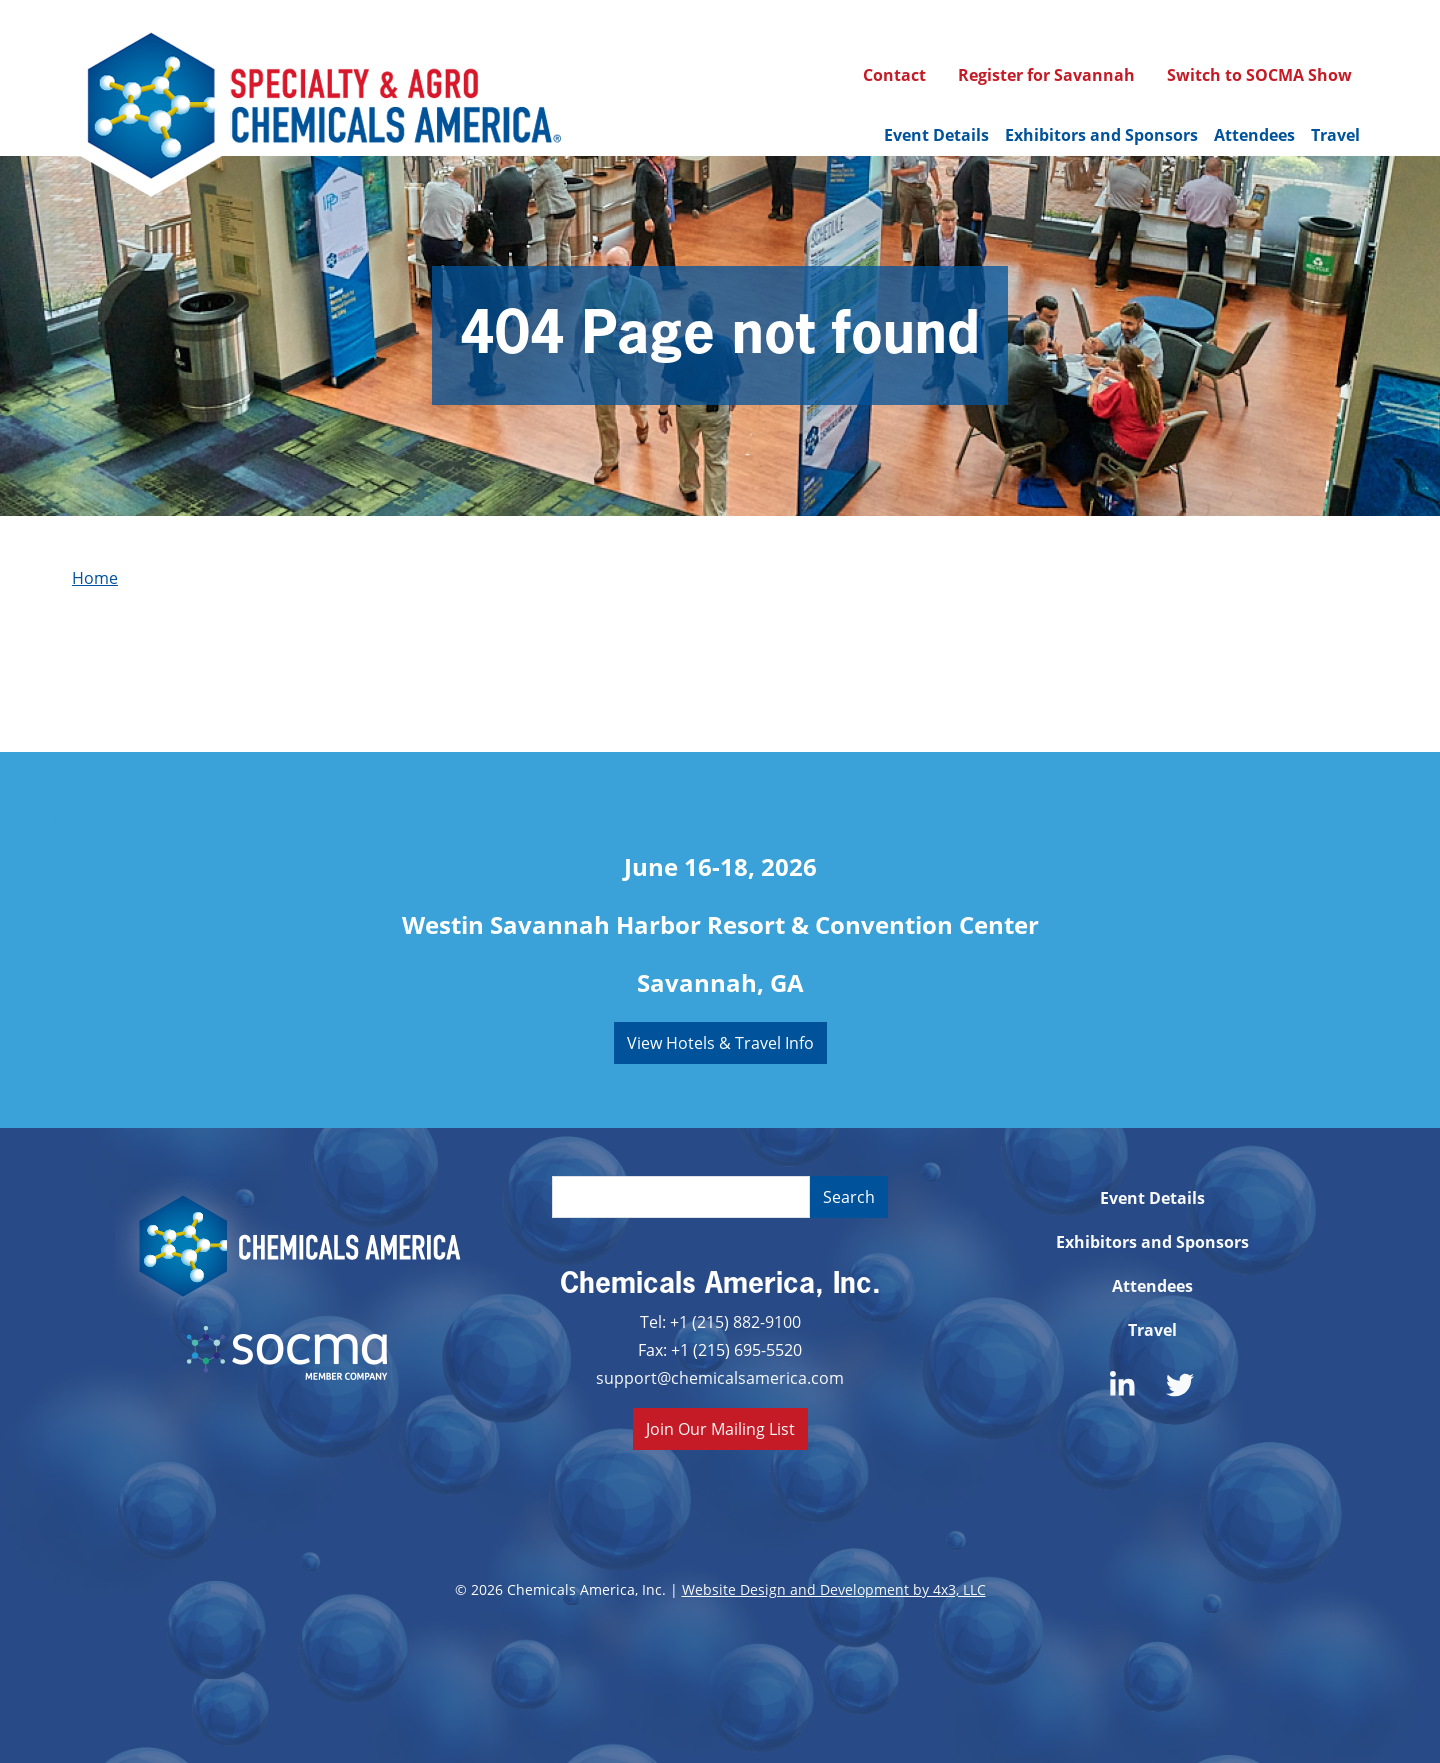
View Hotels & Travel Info (720, 1042)
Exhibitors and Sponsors (1101, 135)
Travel (1335, 135)
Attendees (1254, 135)
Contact (894, 75)
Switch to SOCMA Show (1259, 75)
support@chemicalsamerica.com (720, 1377)
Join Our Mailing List (720, 1428)
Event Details (936, 135)
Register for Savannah (1046, 75)
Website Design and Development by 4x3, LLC (834, 1589)
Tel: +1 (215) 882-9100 (720, 1321)
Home (95, 577)
